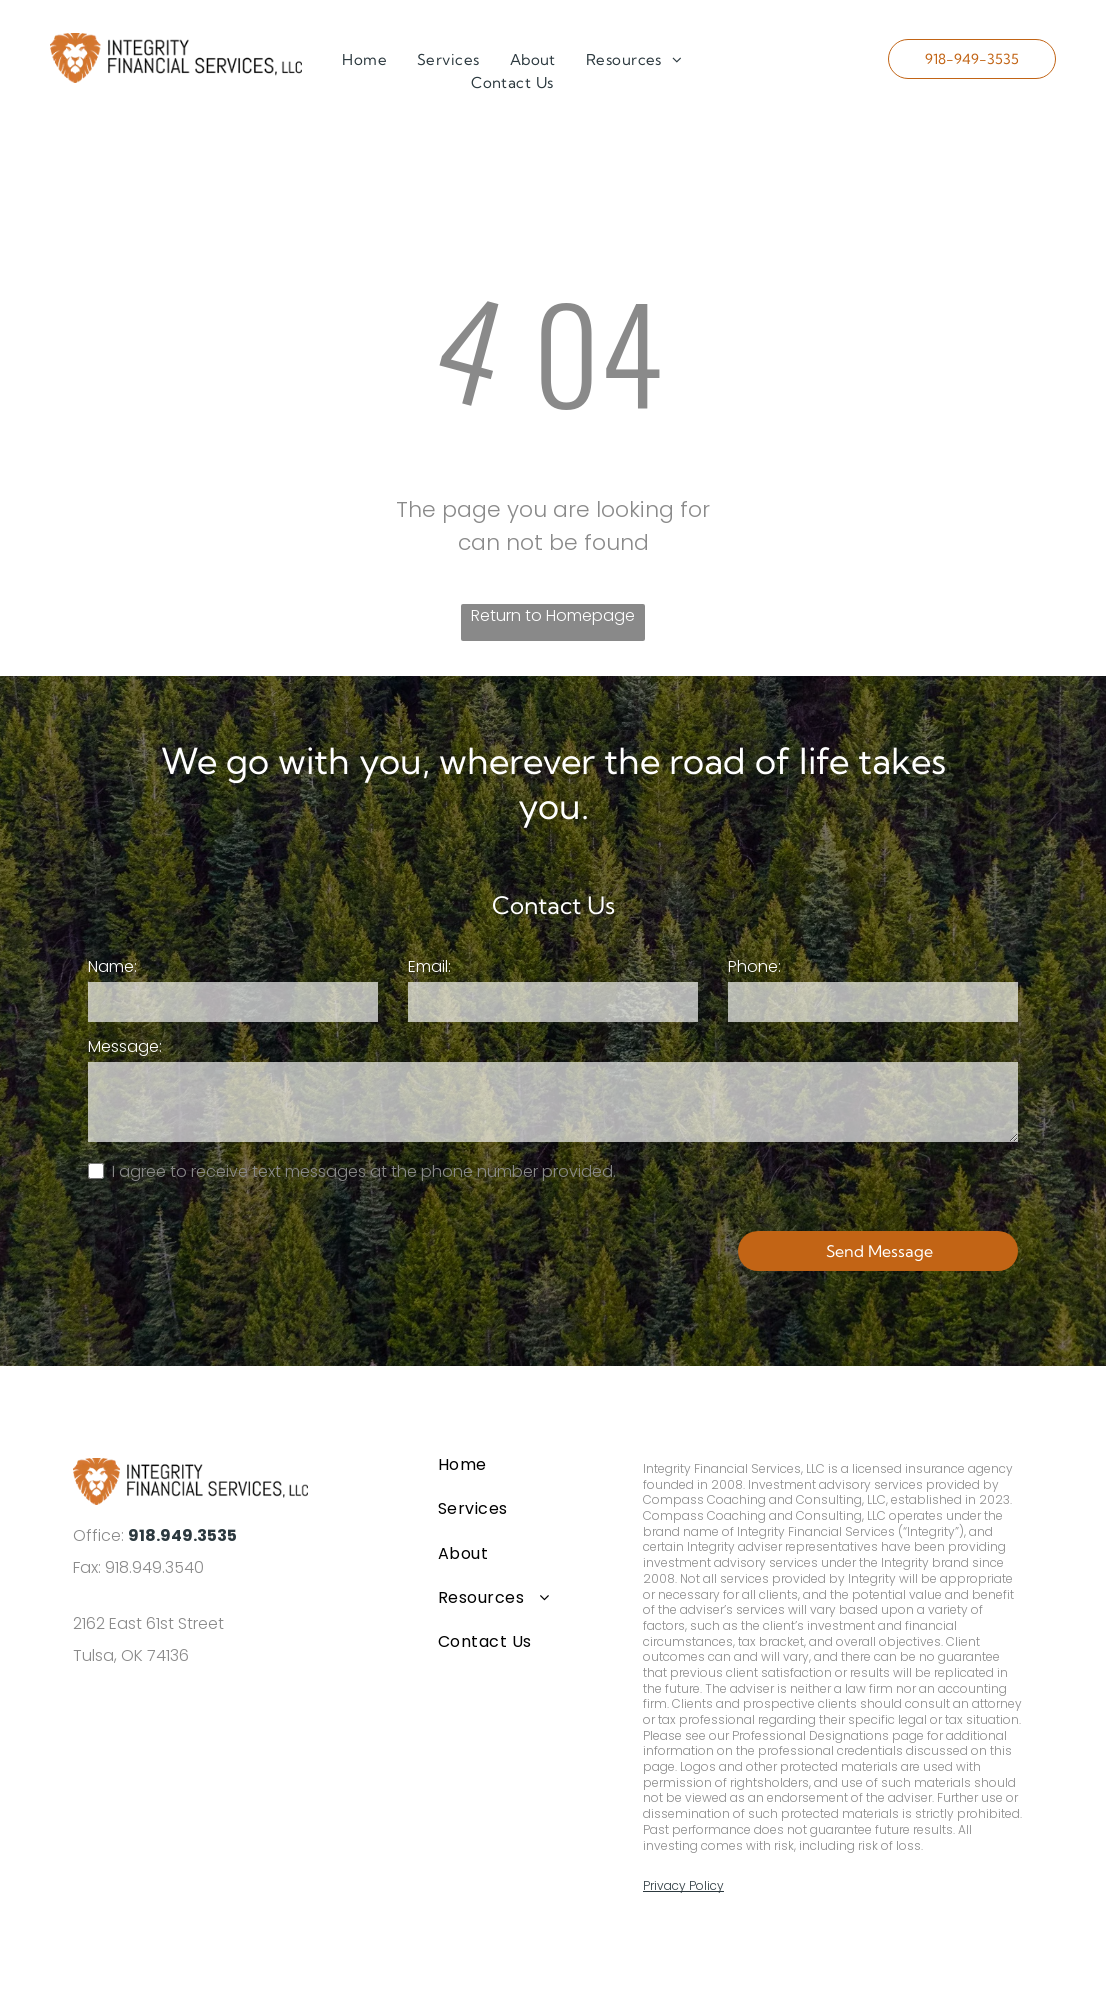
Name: (112, 966)
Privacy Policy (683, 1885)
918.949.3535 (182, 1535)
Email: (429, 966)
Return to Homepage (553, 615)
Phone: (754, 966)
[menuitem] (364, 60)
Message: (125, 1046)
